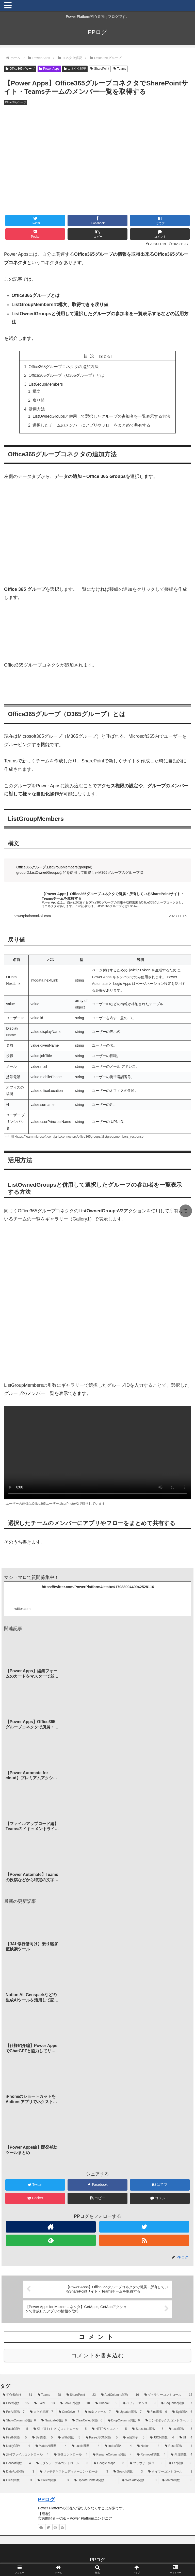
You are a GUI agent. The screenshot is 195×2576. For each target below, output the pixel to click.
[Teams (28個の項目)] (49, 2396)
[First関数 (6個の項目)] (157, 2413)
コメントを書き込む (97, 2357)
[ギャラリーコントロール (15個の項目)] (168, 2396)
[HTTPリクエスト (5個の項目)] (109, 2430)
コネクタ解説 (75, 68)
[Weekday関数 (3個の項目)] (139, 2482)
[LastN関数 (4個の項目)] (86, 2447)
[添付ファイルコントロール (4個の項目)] (26, 2456)
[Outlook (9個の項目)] (106, 2405)
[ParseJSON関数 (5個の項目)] (102, 2439)
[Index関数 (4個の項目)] (118, 2447)
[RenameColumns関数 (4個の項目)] (112, 2456)
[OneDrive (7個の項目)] (69, 2413)
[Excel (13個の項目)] (44, 2405)
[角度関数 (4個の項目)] (181, 2456)
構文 (36, 392)
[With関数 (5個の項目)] (69, 2439)
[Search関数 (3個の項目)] (128, 2473)
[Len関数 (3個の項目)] (180, 2464)
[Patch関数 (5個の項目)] (15, 2430)
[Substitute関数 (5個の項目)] (148, 2430)
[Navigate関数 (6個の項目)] (54, 2422)
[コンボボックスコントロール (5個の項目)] (169, 2422)
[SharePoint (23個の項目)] (81, 2396)
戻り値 (38, 401)
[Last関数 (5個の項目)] (180, 2430)
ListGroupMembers (45, 384)
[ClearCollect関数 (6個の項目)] (87, 2422)
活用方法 (36, 410)
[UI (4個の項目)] (185, 2439)
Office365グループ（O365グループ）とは (66, 375)
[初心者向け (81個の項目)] (18, 2396)
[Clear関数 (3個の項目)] (17, 2482)
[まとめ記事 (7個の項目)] (41, 2413)
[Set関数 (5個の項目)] (42, 2439)
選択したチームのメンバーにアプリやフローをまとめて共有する (91, 426)
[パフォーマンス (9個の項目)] (139, 2405)
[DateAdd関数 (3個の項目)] (19, 2473)
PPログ (46, 2501)
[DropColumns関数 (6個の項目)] (124, 2422)
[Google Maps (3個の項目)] (108, 2464)
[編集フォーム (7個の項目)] (98, 2413)
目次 (90, 355)
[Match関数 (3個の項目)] (177, 2482)
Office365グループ (20, 68)
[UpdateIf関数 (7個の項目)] (129, 2413)
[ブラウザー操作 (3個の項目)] (146, 2464)
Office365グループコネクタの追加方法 (63, 367)
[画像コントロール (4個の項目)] (71, 2456)
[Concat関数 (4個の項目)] (17, 2464)
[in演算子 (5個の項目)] (134, 2439)
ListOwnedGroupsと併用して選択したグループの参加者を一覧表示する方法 (101, 417)
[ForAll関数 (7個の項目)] (14, 2413)
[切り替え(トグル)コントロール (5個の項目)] (60, 2430)
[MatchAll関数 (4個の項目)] (51, 2447)
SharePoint (99, 68)
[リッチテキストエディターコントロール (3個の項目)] (74, 2473)
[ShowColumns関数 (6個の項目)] (19, 2422)
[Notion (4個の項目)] (148, 2447)
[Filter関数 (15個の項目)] (16, 2405)
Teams (119, 68)
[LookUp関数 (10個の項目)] (75, 2405)
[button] (97, 234)
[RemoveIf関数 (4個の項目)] (151, 2456)
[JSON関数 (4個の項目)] (162, 2439)
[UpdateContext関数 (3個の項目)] (95, 2482)
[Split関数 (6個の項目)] (182, 2413)
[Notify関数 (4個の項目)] (16, 2447)
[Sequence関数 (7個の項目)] (176, 2405)
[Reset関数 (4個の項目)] (178, 2447)
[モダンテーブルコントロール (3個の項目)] (62, 2464)
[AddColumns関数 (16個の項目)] (120, 2396)
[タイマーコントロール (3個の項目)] (170, 2473)
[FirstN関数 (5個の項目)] (15, 2439)
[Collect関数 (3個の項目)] (53, 2482)
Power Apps (49, 68)
